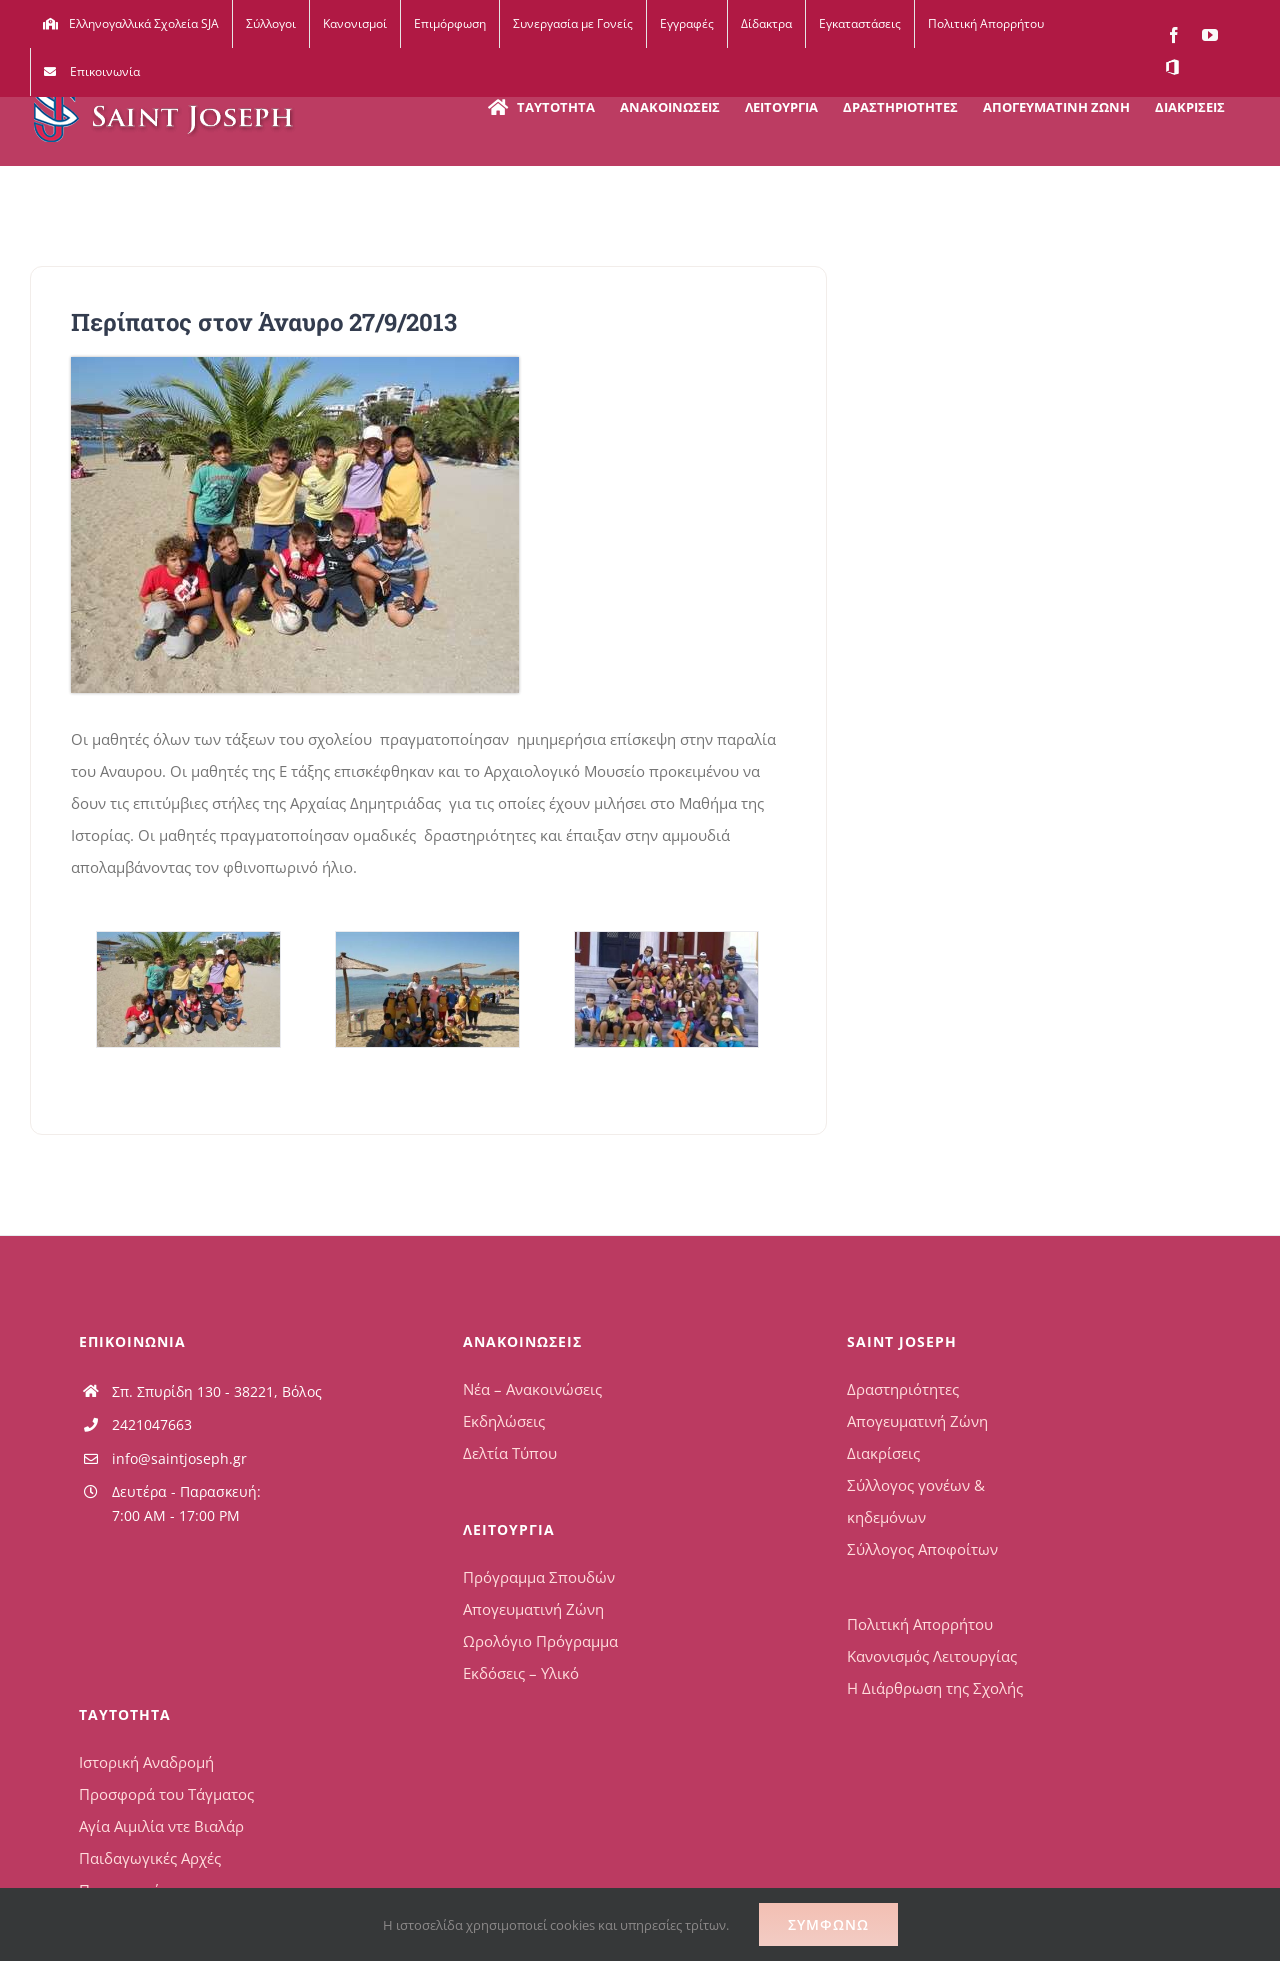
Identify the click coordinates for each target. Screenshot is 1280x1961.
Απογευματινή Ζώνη (533, 1609)
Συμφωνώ (828, 1924)
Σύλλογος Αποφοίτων (922, 1549)
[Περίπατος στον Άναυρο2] (427, 989)
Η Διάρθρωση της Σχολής (935, 1688)
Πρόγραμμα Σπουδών (539, 1577)
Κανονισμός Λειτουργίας (932, 1656)
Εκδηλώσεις (504, 1421)
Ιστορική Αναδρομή (146, 1762)
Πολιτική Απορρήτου (920, 1624)
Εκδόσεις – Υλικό (521, 1673)
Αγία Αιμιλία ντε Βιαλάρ (161, 1826)
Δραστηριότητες (903, 1389)
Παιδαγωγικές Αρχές (150, 1858)
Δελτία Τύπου (510, 1453)
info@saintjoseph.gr (179, 1458)
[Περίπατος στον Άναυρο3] (666, 989)
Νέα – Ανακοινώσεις (532, 1389)
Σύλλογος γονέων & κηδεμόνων (916, 1501)
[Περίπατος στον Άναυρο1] (188, 989)
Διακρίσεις (883, 1453)
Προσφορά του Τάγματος (166, 1794)
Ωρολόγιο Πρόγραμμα (540, 1641)
